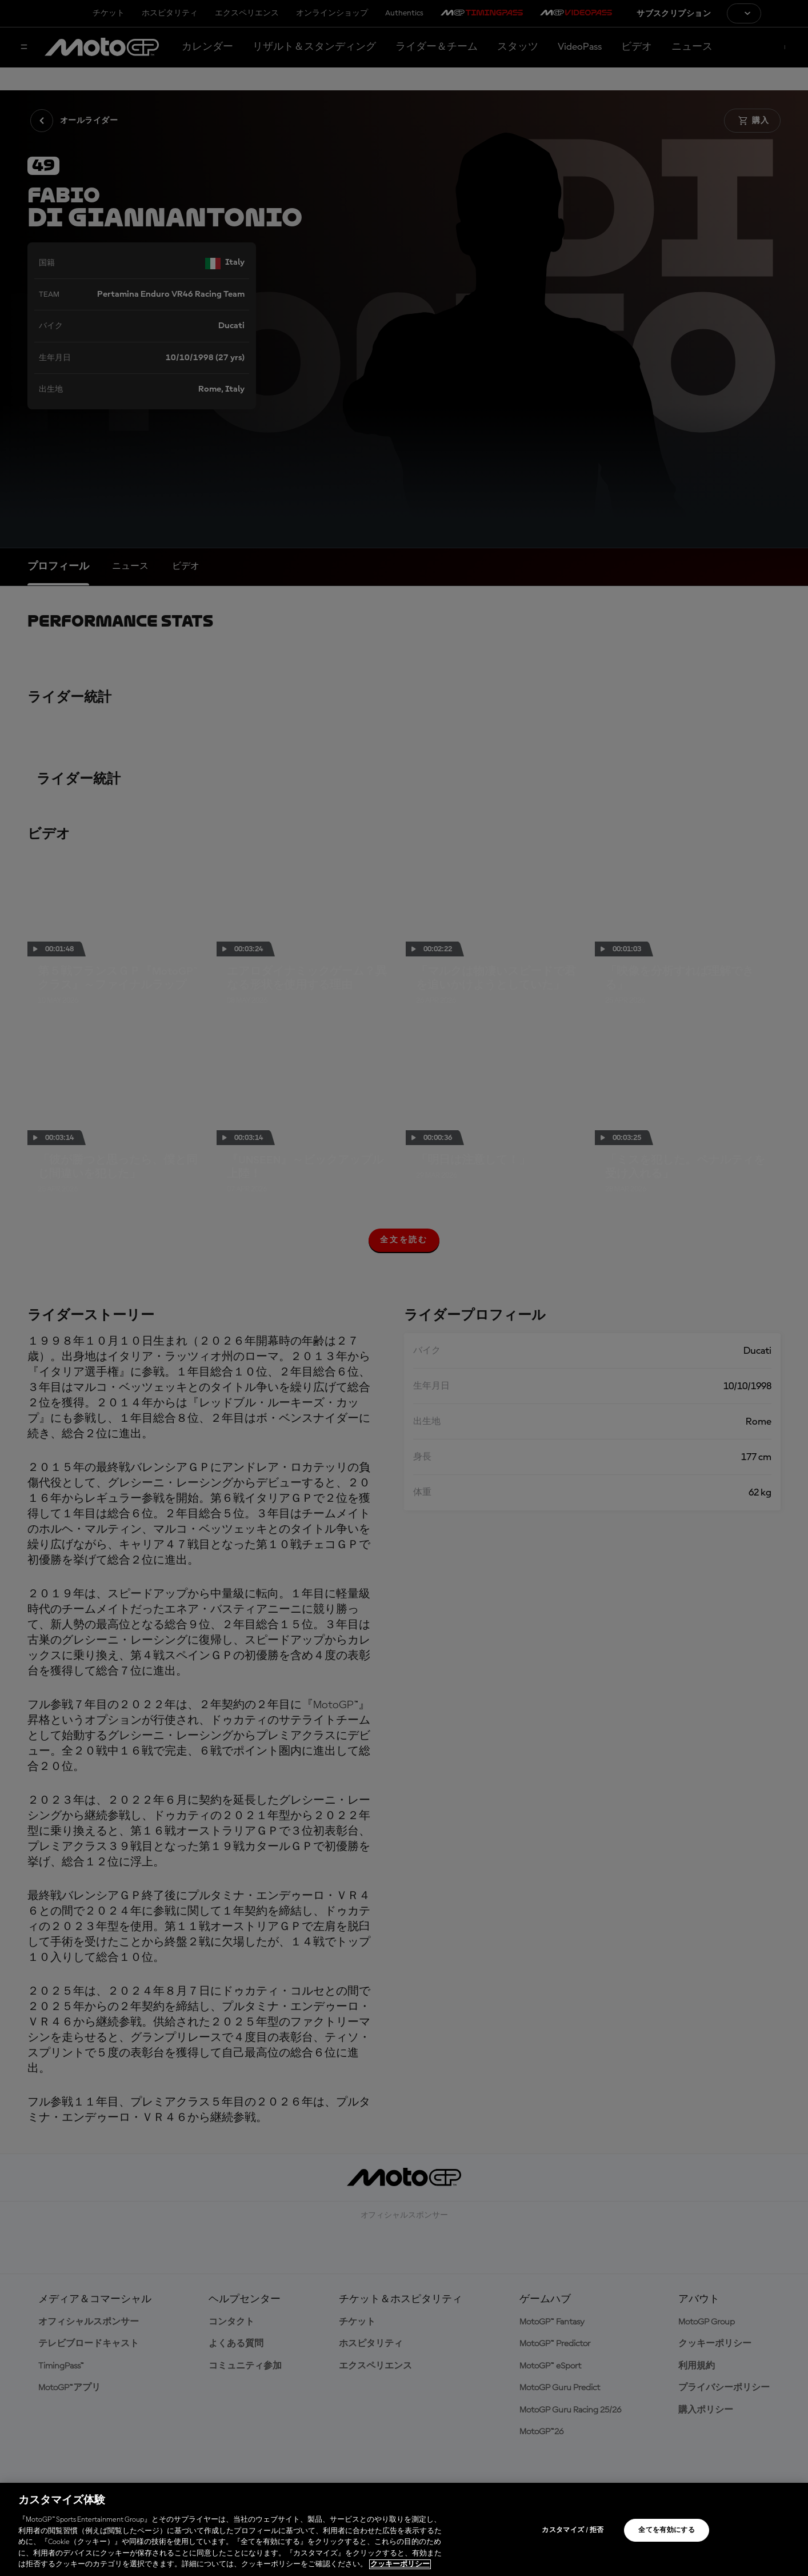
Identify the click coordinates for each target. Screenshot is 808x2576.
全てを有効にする (666, 2530)
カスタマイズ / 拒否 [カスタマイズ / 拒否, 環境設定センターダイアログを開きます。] (572, 2530)
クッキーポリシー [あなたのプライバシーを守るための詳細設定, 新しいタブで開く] (400, 2564)
